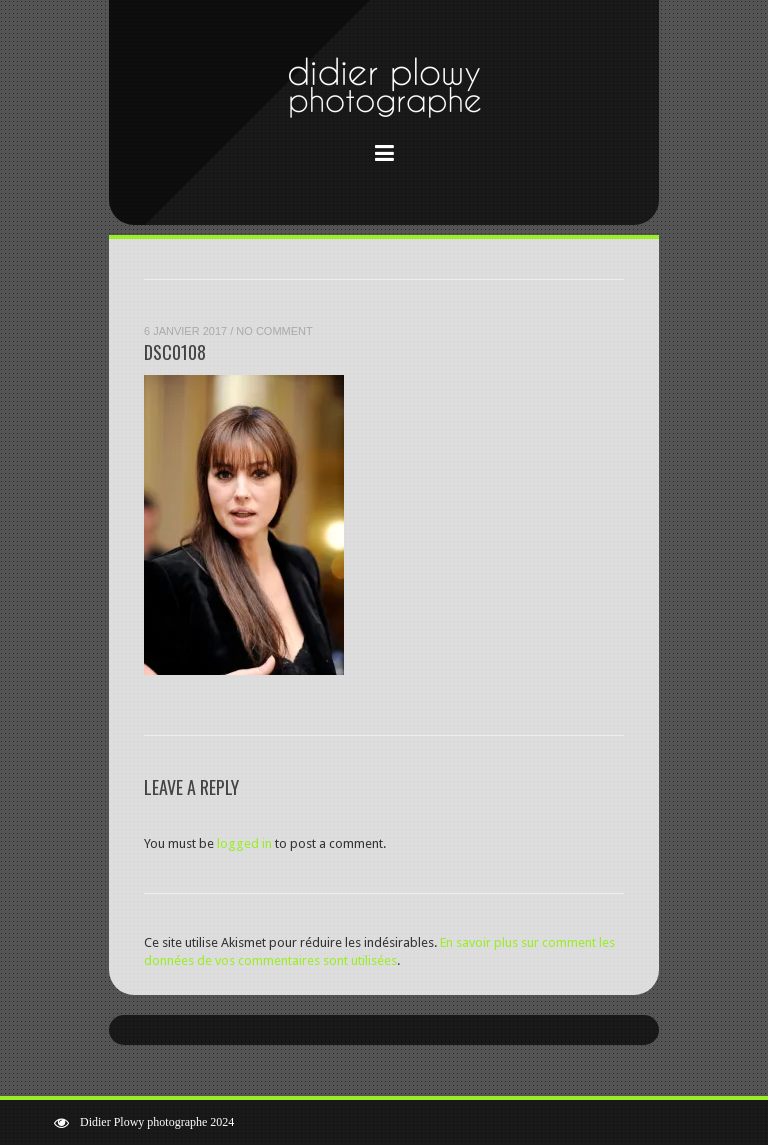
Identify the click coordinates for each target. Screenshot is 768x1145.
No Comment (274, 331)
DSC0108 (175, 352)
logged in (244, 843)
